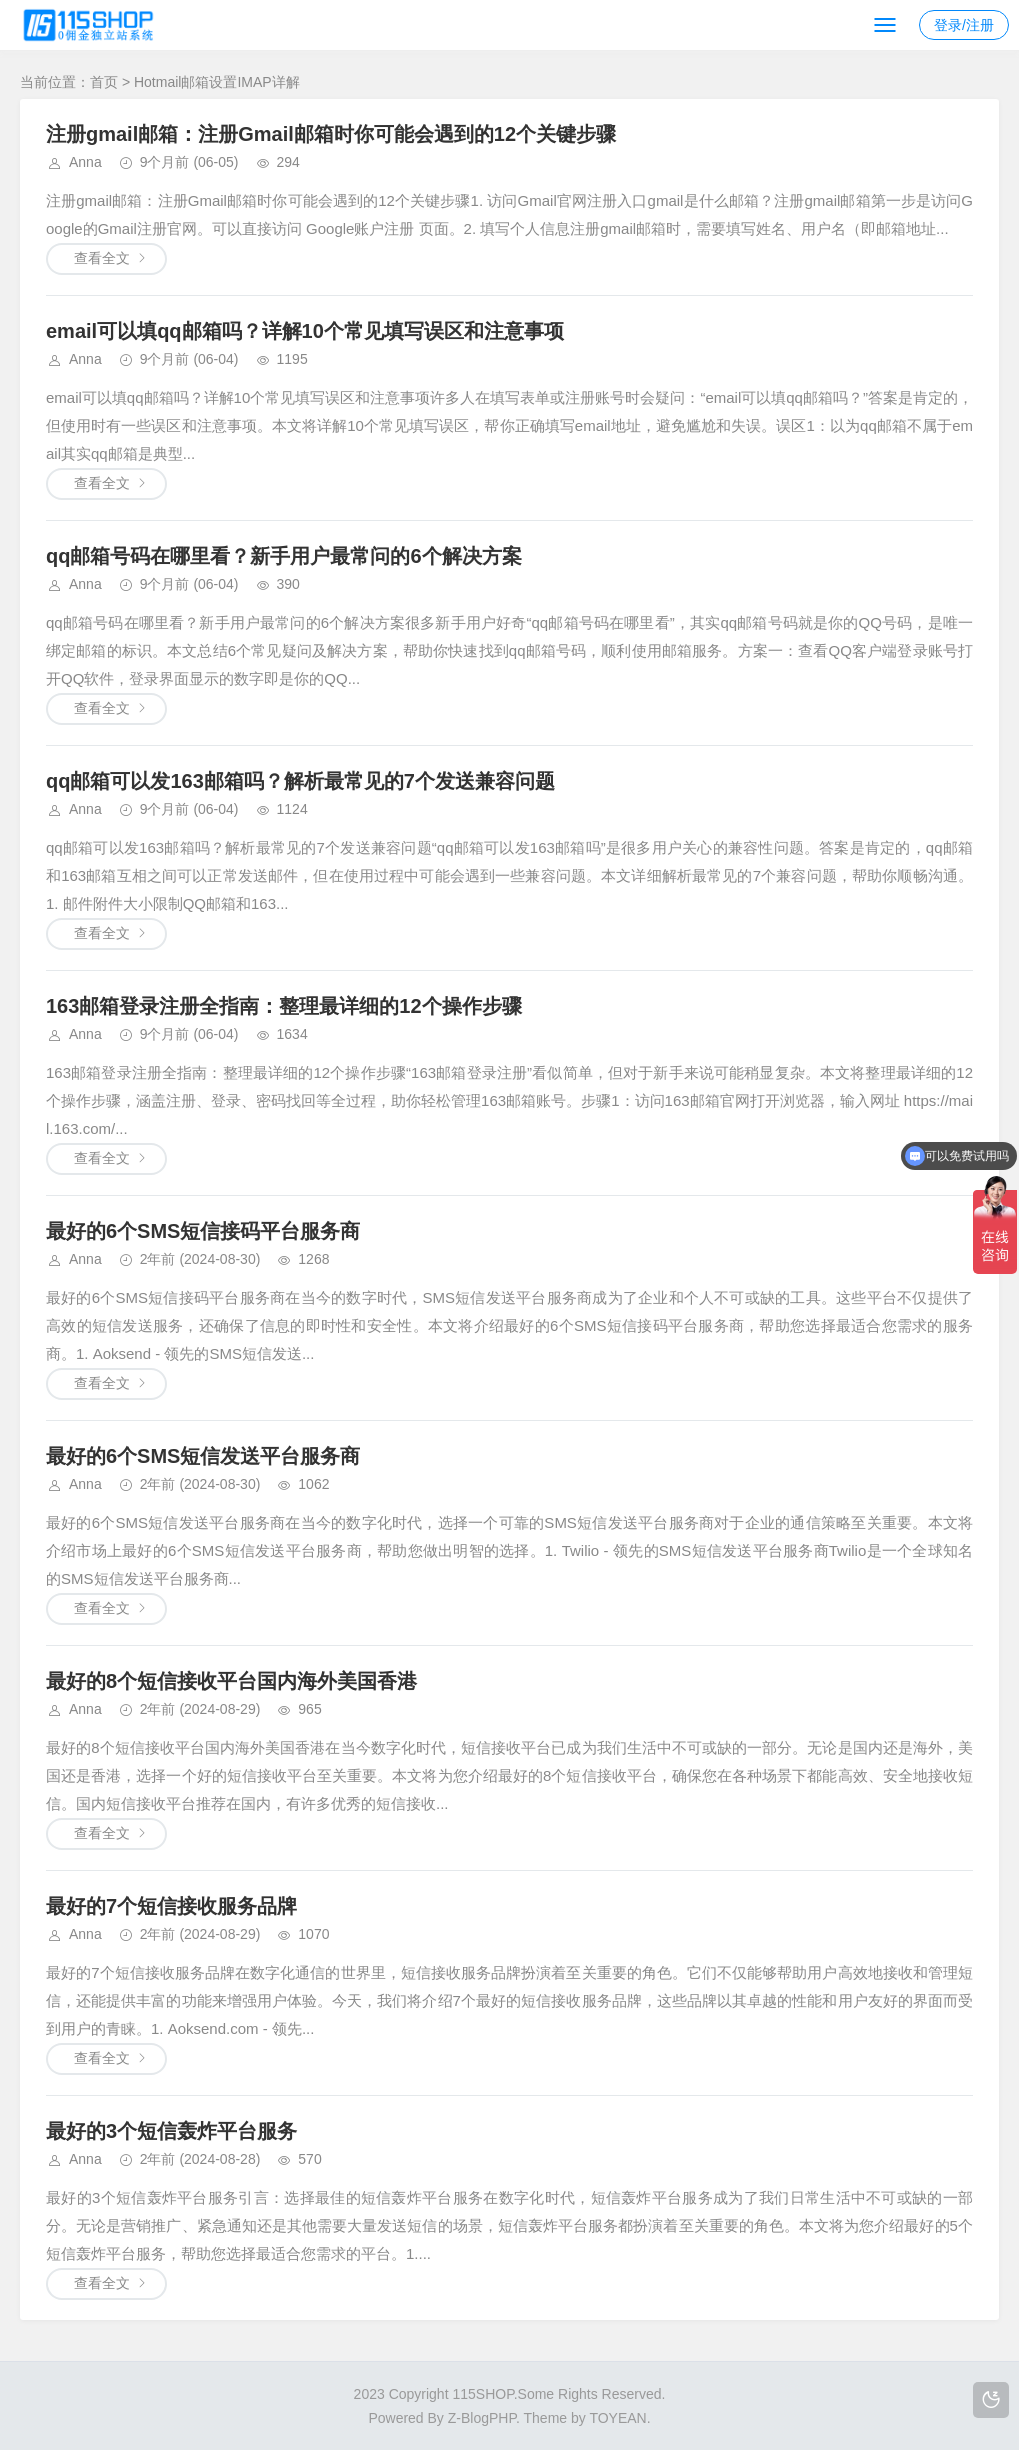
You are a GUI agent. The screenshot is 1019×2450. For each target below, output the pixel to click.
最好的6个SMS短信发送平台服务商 (203, 1456)
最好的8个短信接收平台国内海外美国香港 (231, 1681)
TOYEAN (617, 2418)
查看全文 (102, 258)
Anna (85, 162)
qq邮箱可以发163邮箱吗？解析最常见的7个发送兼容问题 (300, 781)
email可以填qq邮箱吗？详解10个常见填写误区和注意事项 (305, 331)
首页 (104, 82)
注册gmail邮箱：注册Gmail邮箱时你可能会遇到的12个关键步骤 (331, 134)
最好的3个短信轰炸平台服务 (171, 2131)
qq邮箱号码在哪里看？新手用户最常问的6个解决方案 (284, 556)
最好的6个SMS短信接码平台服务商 (203, 1231)
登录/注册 (964, 25)
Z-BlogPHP (482, 2418)
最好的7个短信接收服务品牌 (171, 1906)
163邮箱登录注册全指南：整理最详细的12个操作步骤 (284, 1006)
